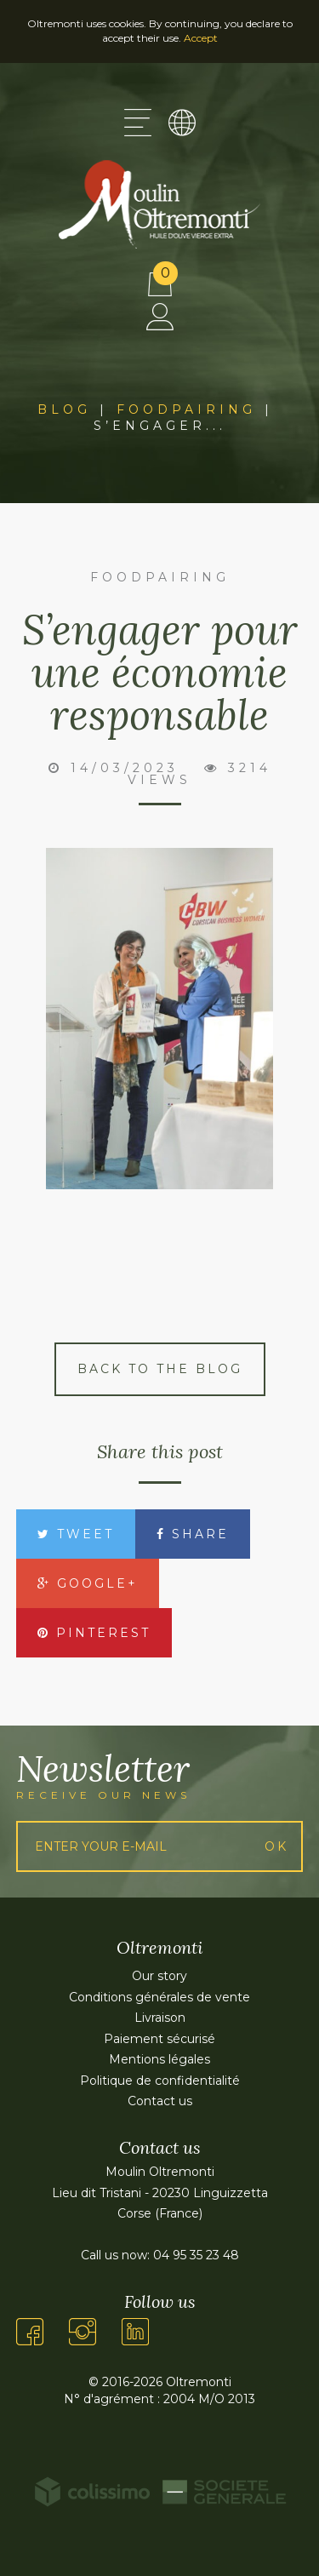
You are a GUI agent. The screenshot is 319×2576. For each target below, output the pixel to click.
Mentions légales (159, 2059)
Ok (276, 1846)
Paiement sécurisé (159, 2038)
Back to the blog (159, 1369)
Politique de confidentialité (160, 2080)
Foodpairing (186, 409)
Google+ (87, 1583)
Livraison (159, 2017)
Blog (64, 409)
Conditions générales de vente (159, 1997)
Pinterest (94, 1632)
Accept (201, 37)
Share (193, 1534)
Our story (159, 1976)
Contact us (160, 2101)
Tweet (75, 1534)
